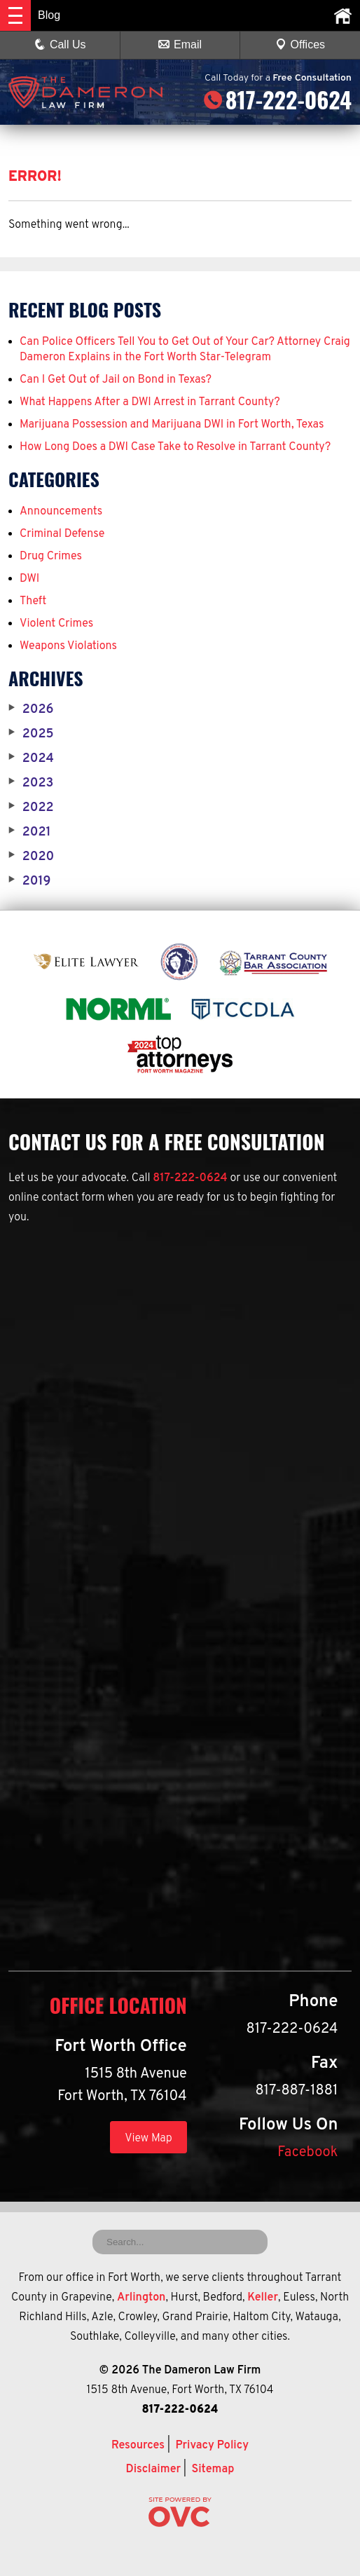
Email (180, 44)
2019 (29, 882)
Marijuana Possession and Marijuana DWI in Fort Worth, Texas (172, 425)
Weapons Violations (68, 646)
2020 (31, 857)
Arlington (141, 2298)
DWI (29, 579)
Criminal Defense (62, 534)
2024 (31, 759)
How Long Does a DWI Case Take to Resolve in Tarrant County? (175, 447)
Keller (262, 2298)
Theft (33, 601)
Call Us (60, 44)
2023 (30, 784)
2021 (29, 833)
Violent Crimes (56, 624)
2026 (30, 710)
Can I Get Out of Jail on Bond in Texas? (116, 380)
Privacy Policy (212, 2446)
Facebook (307, 2153)
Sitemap (212, 2469)
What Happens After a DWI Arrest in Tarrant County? (150, 402)
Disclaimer (153, 2469)
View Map (148, 2139)
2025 (31, 735)
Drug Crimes (51, 557)
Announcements (61, 512)
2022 (31, 808)
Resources (138, 2446)
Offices (300, 44)
